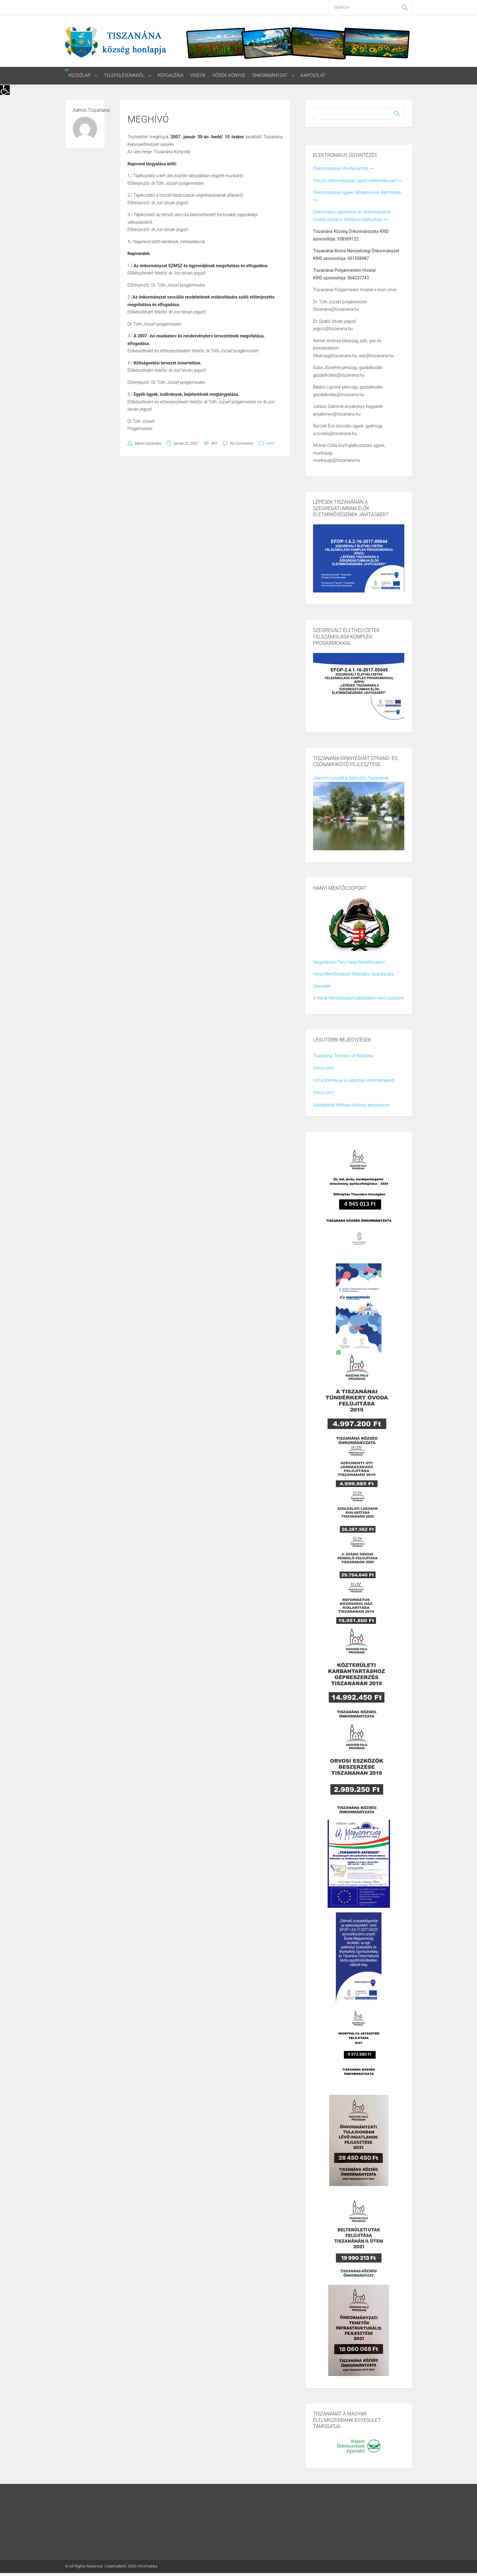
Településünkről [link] (124, 75)
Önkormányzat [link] (270, 75)
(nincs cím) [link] (323, 1068)
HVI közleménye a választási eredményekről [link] (354, 1080)
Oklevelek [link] (322, 986)
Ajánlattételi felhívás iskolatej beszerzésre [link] (351, 1105)
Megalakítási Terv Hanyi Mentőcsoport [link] (349, 962)
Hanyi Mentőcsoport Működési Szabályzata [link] (353, 974)
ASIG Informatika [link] (142, 2566)
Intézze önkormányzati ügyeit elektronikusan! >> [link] (357, 180)
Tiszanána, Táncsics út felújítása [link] (343, 1055)
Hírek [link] (270, 443)
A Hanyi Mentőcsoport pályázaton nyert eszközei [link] (358, 998)
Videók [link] (198, 75)
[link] (5, 90)
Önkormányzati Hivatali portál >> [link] (343, 168)
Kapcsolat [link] (313, 75)
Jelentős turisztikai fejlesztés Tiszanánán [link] (351, 777)
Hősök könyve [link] (229, 75)
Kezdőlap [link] (79, 75)
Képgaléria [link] (171, 75)
